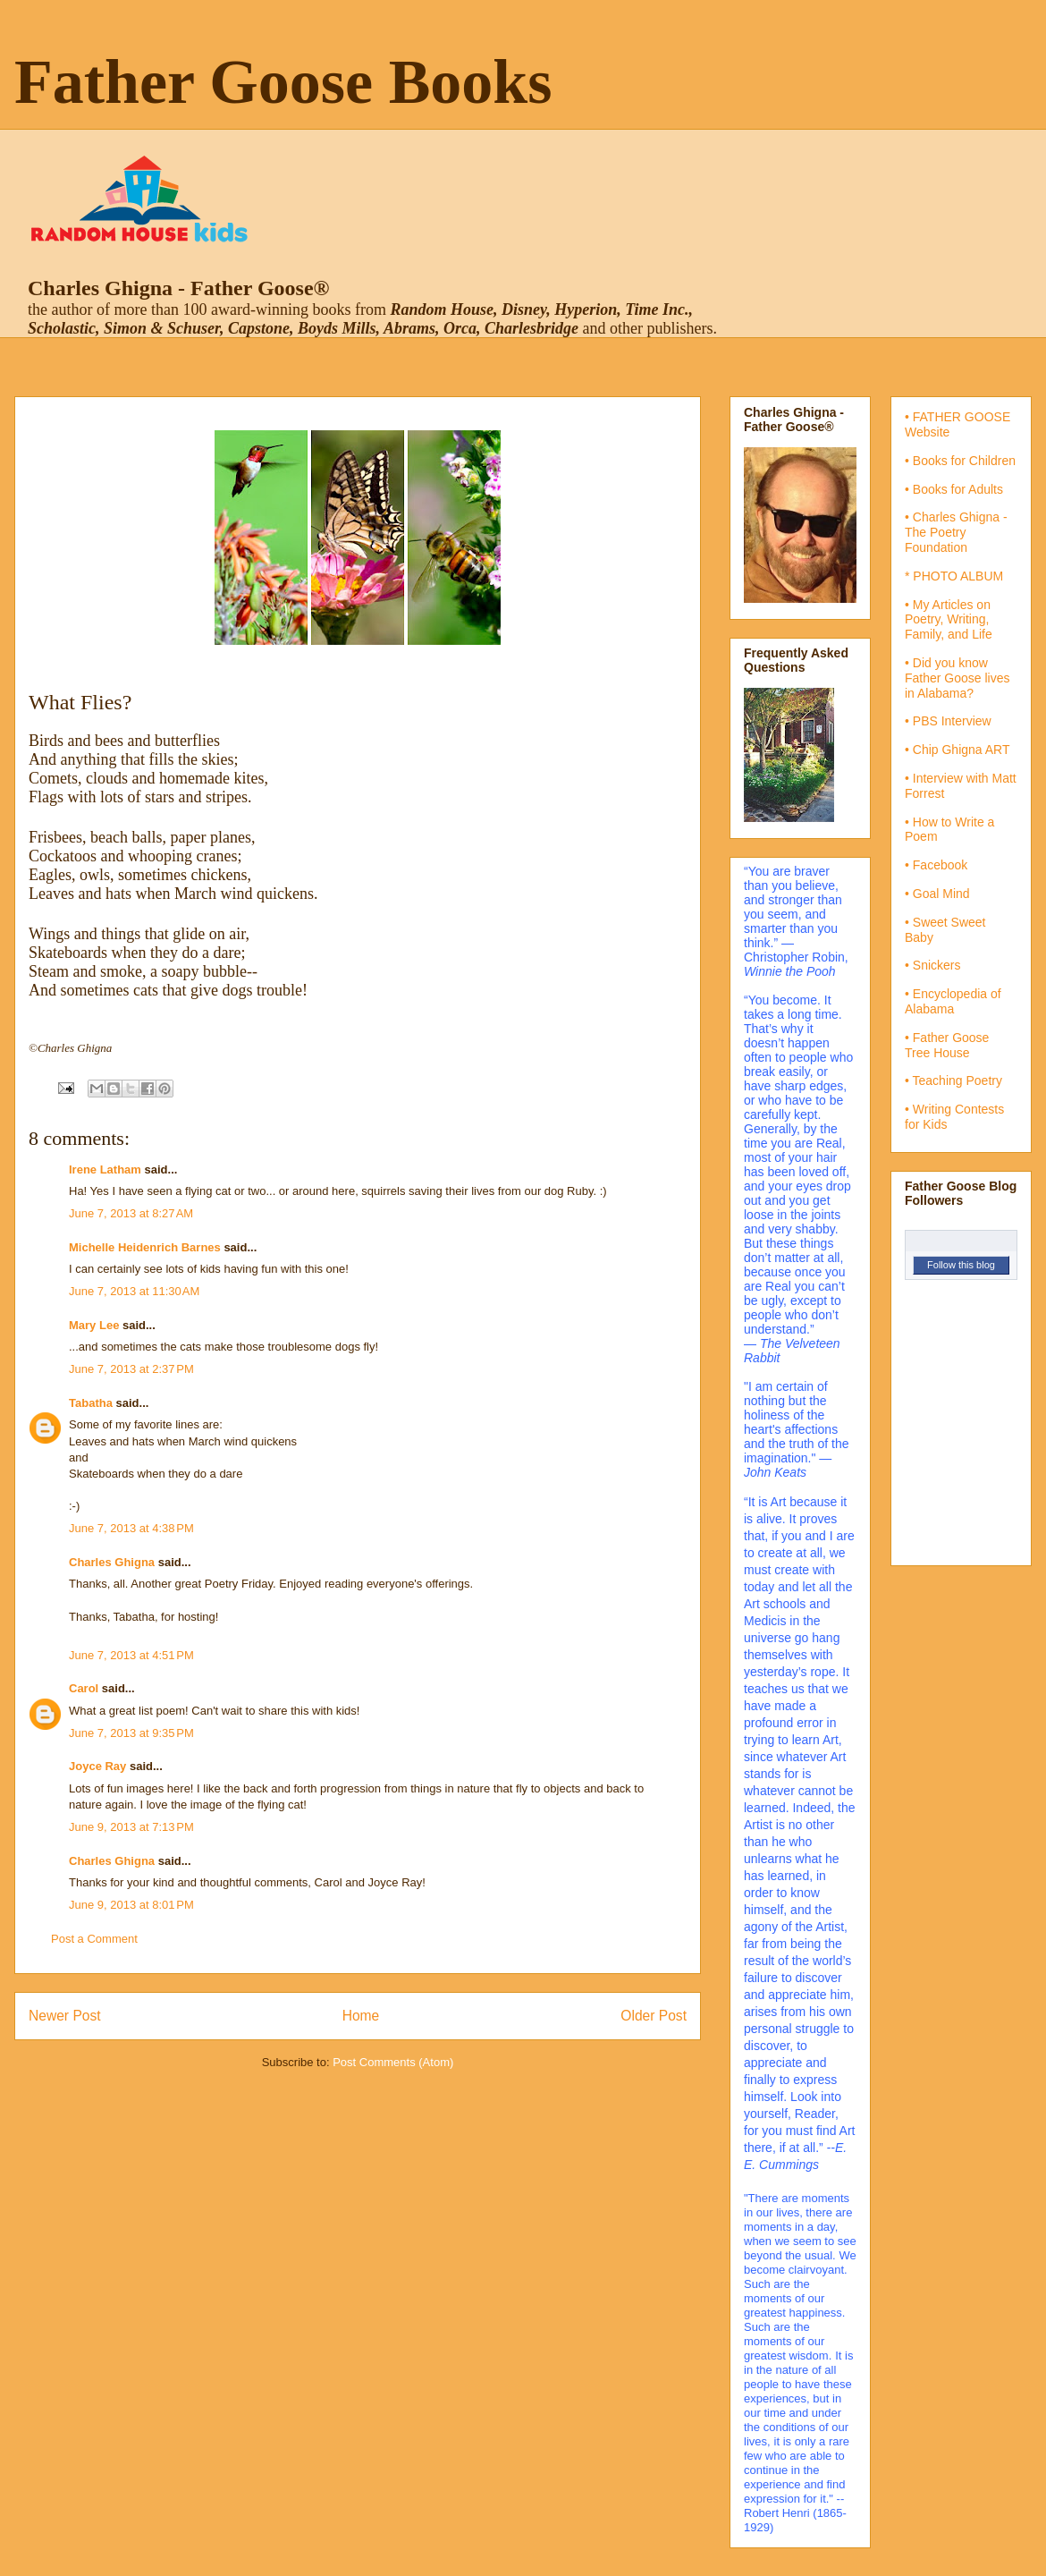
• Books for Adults (954, 489)
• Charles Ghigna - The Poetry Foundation (956, 532)
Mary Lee (94, 1325)
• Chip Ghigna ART (957, 749)
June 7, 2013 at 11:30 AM (134, 1291)
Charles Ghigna (112, 1562)
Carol (83, 1688)
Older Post (653, 2015)
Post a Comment (94, 1938)
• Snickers (932, 965)
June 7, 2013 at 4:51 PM (131, 1655)
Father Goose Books (283, 81)
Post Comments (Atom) (393, 2062)
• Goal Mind (937, 893)
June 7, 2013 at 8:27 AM (131, 1213)
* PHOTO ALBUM (954, 576)
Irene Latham (105, 1169)
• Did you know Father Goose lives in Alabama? (957, 678)
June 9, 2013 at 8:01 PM (131, 1904)
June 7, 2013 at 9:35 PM (131, 1733)
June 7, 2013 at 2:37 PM (131, 1369)
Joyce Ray (97, 1766)
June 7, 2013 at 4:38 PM (131, 1528)
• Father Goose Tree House (947, 1045)
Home (361, 2015)
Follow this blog (961, 1264)
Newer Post (65, 2015)
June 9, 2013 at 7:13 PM (131, 1827)
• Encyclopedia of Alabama (953, 1001)
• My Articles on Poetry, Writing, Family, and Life (948, 619)
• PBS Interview (948, 721)
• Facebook (936, 865)
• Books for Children (960, 460)
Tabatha (91, 1403)
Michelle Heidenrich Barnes (145, 1247)
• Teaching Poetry (953, 1080)
